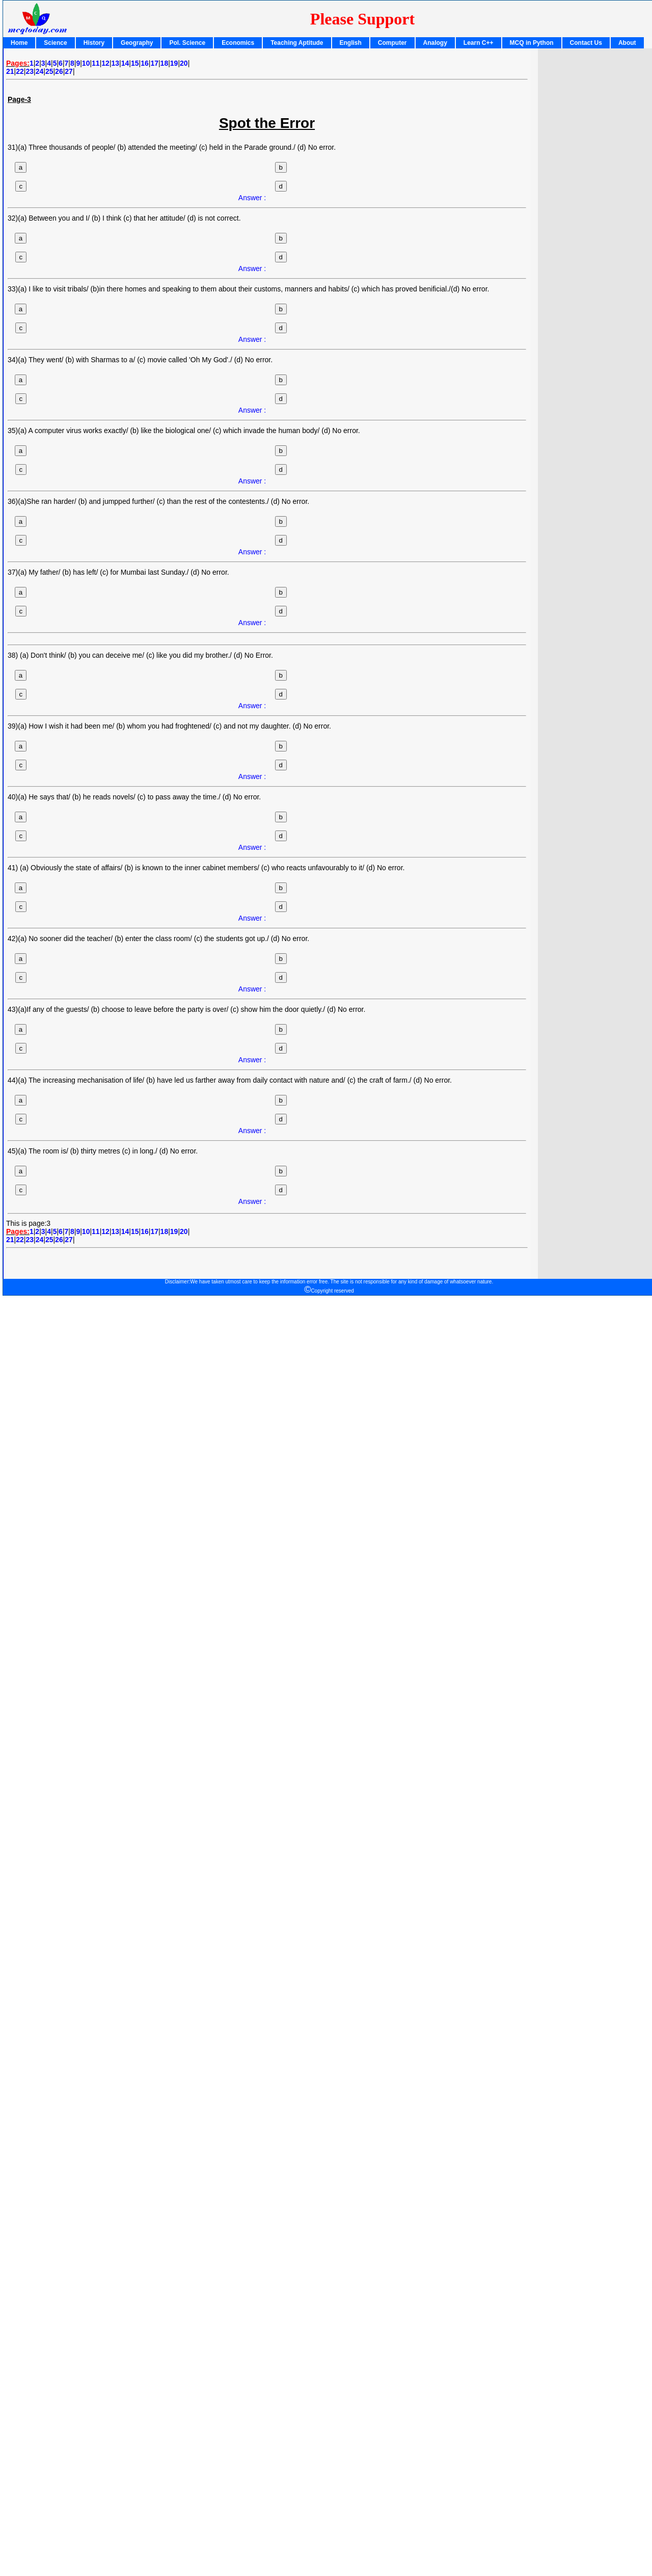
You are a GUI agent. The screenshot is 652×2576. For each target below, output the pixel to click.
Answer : (252, 198)
